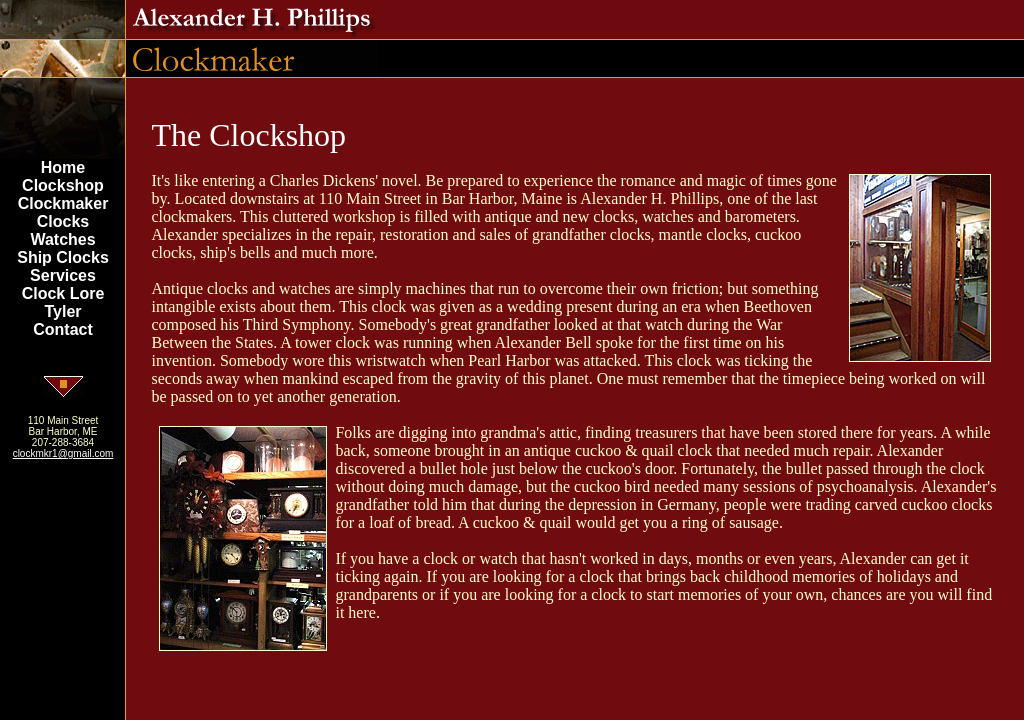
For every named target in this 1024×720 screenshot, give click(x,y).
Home (63, 167)
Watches (62, 239)
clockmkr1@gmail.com (63, 453)
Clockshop (63, 185)
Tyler (62, 311)
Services (63, 275)
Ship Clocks (63, 257)
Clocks (63, 221)
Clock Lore (63, 293)
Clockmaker (63, 203)
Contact (63, 329)
